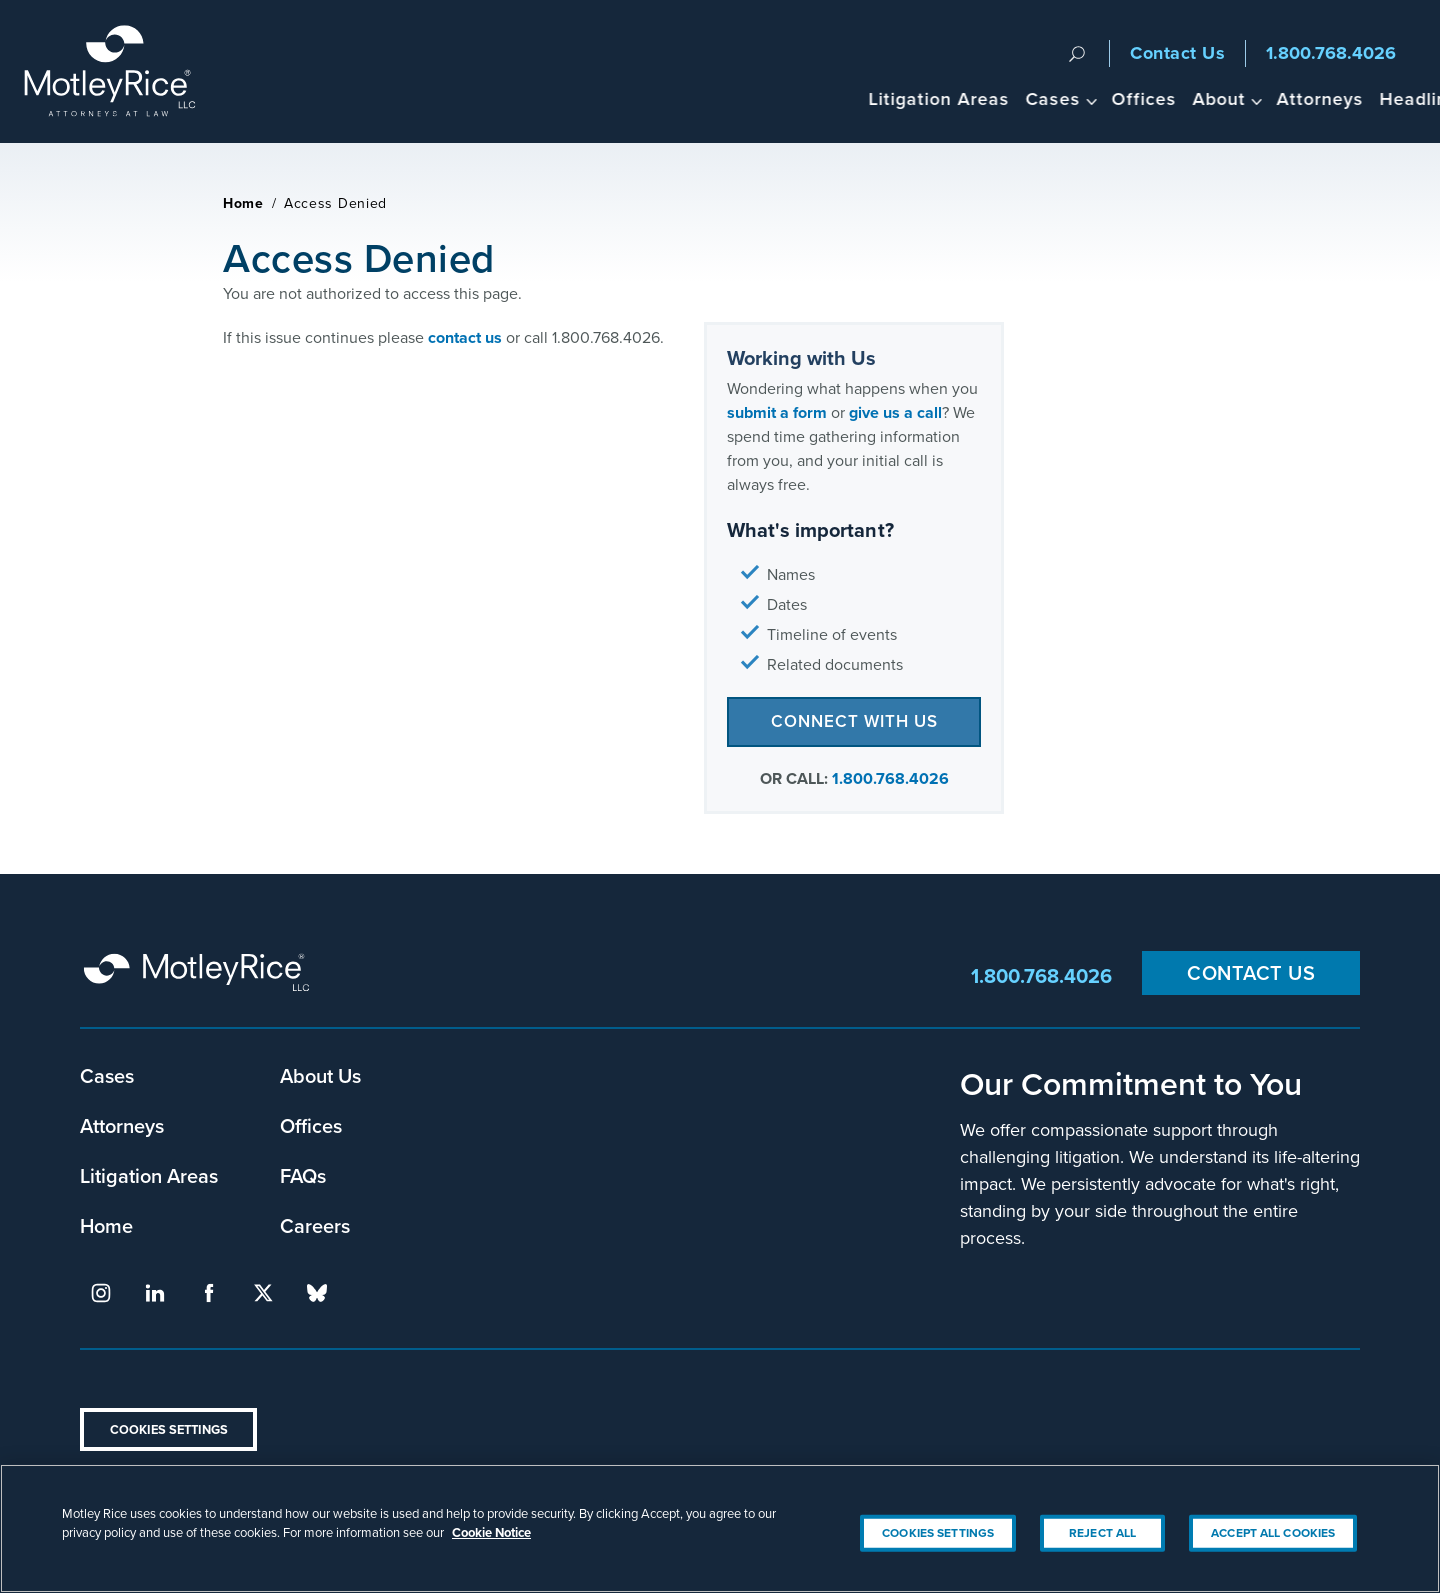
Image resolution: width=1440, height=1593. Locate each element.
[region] (720, 1528)
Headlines (1328, 98)
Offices (1048, 98)
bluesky (317, 1293)
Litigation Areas (843, 98)
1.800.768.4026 (1331, 53)
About (1123, 98)
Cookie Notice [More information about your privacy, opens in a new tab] (491, 1532)
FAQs (303, 1175)
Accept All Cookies (1273, 1533)
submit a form (777, 412)
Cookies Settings (169, 1429)
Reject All (1102, 1533)
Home (243, 203)
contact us (465, 337)
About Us (320, 1075)
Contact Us (1177, 53)
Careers (315, 1225)
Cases (957, 98)
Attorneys (1224, 98)
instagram (101, 1293)
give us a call (895, 412)
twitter (263, 1293)
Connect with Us (854, 721)
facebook (209, 1293)
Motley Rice (200, 976)
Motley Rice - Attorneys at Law (121, 71)
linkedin (155, 1293)
